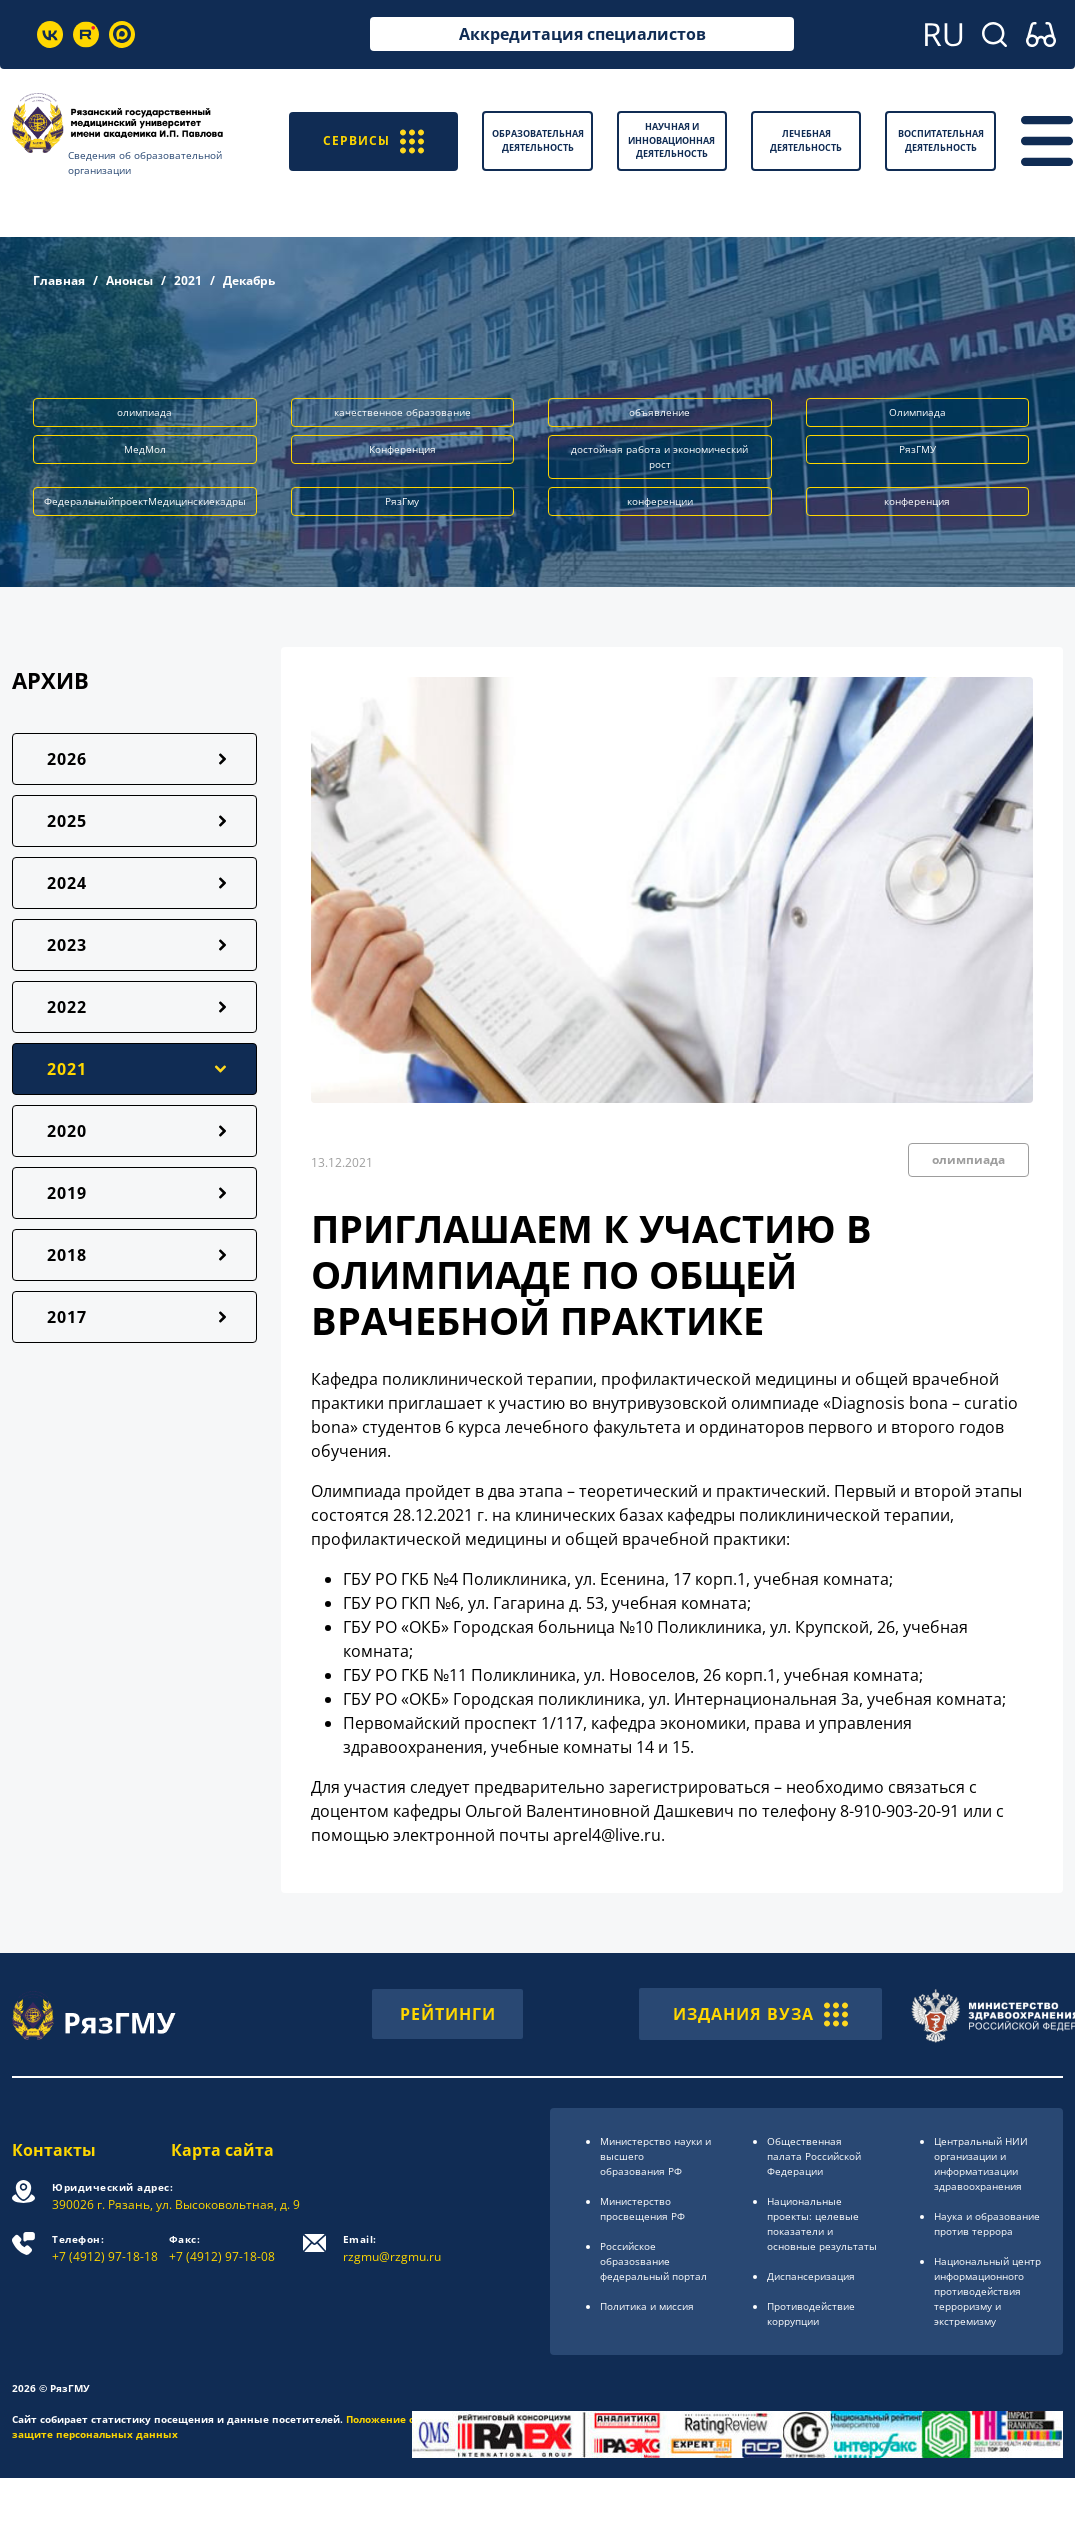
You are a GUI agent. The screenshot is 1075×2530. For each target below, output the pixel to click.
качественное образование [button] (402, 412)
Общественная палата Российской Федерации (814, 2156)
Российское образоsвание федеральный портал (653, 2261)
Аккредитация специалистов (582, 34)
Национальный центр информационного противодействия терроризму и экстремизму (987, 2291)
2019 (67, 1193)
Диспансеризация (811, 2276)
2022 (67, 1007)
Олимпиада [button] (917, 412)
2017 (67, 1317)
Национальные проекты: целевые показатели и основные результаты (822, 2223)
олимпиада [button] (144, 412)
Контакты (54, 2150)
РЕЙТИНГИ (448, 2014)
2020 (67, 1131)
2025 (67, 821)
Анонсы (129, 280)
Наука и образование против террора (987, 2223)
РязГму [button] (402, 501)
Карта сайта (222, 2150)
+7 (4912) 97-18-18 (105, 2248)
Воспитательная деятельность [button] (941, 140)
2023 (67, 945)
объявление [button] (659, 412)
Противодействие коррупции (811, 2313)
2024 (67, 883)
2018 (67, 1255)
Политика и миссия (647, 2306)
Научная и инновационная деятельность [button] (671, 140)
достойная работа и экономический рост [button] (659, 456)
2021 (188, 280)
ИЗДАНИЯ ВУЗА (760, 2014)
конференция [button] (917, 501)
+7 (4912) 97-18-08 (222, 2248)
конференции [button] (660, 501)
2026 (67, 759)
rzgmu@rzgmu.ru (392, 2248)
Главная (59, 280)
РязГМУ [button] (917, 449)
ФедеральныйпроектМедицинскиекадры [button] (145, 501)
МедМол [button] (145, 449)
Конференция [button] (402, 449)
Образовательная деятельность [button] (538, 140)
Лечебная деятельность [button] (806, 140)
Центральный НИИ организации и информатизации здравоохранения (981, 2163)
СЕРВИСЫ (373, 140)
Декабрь (249, 280)
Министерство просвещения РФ (642, 2208)
